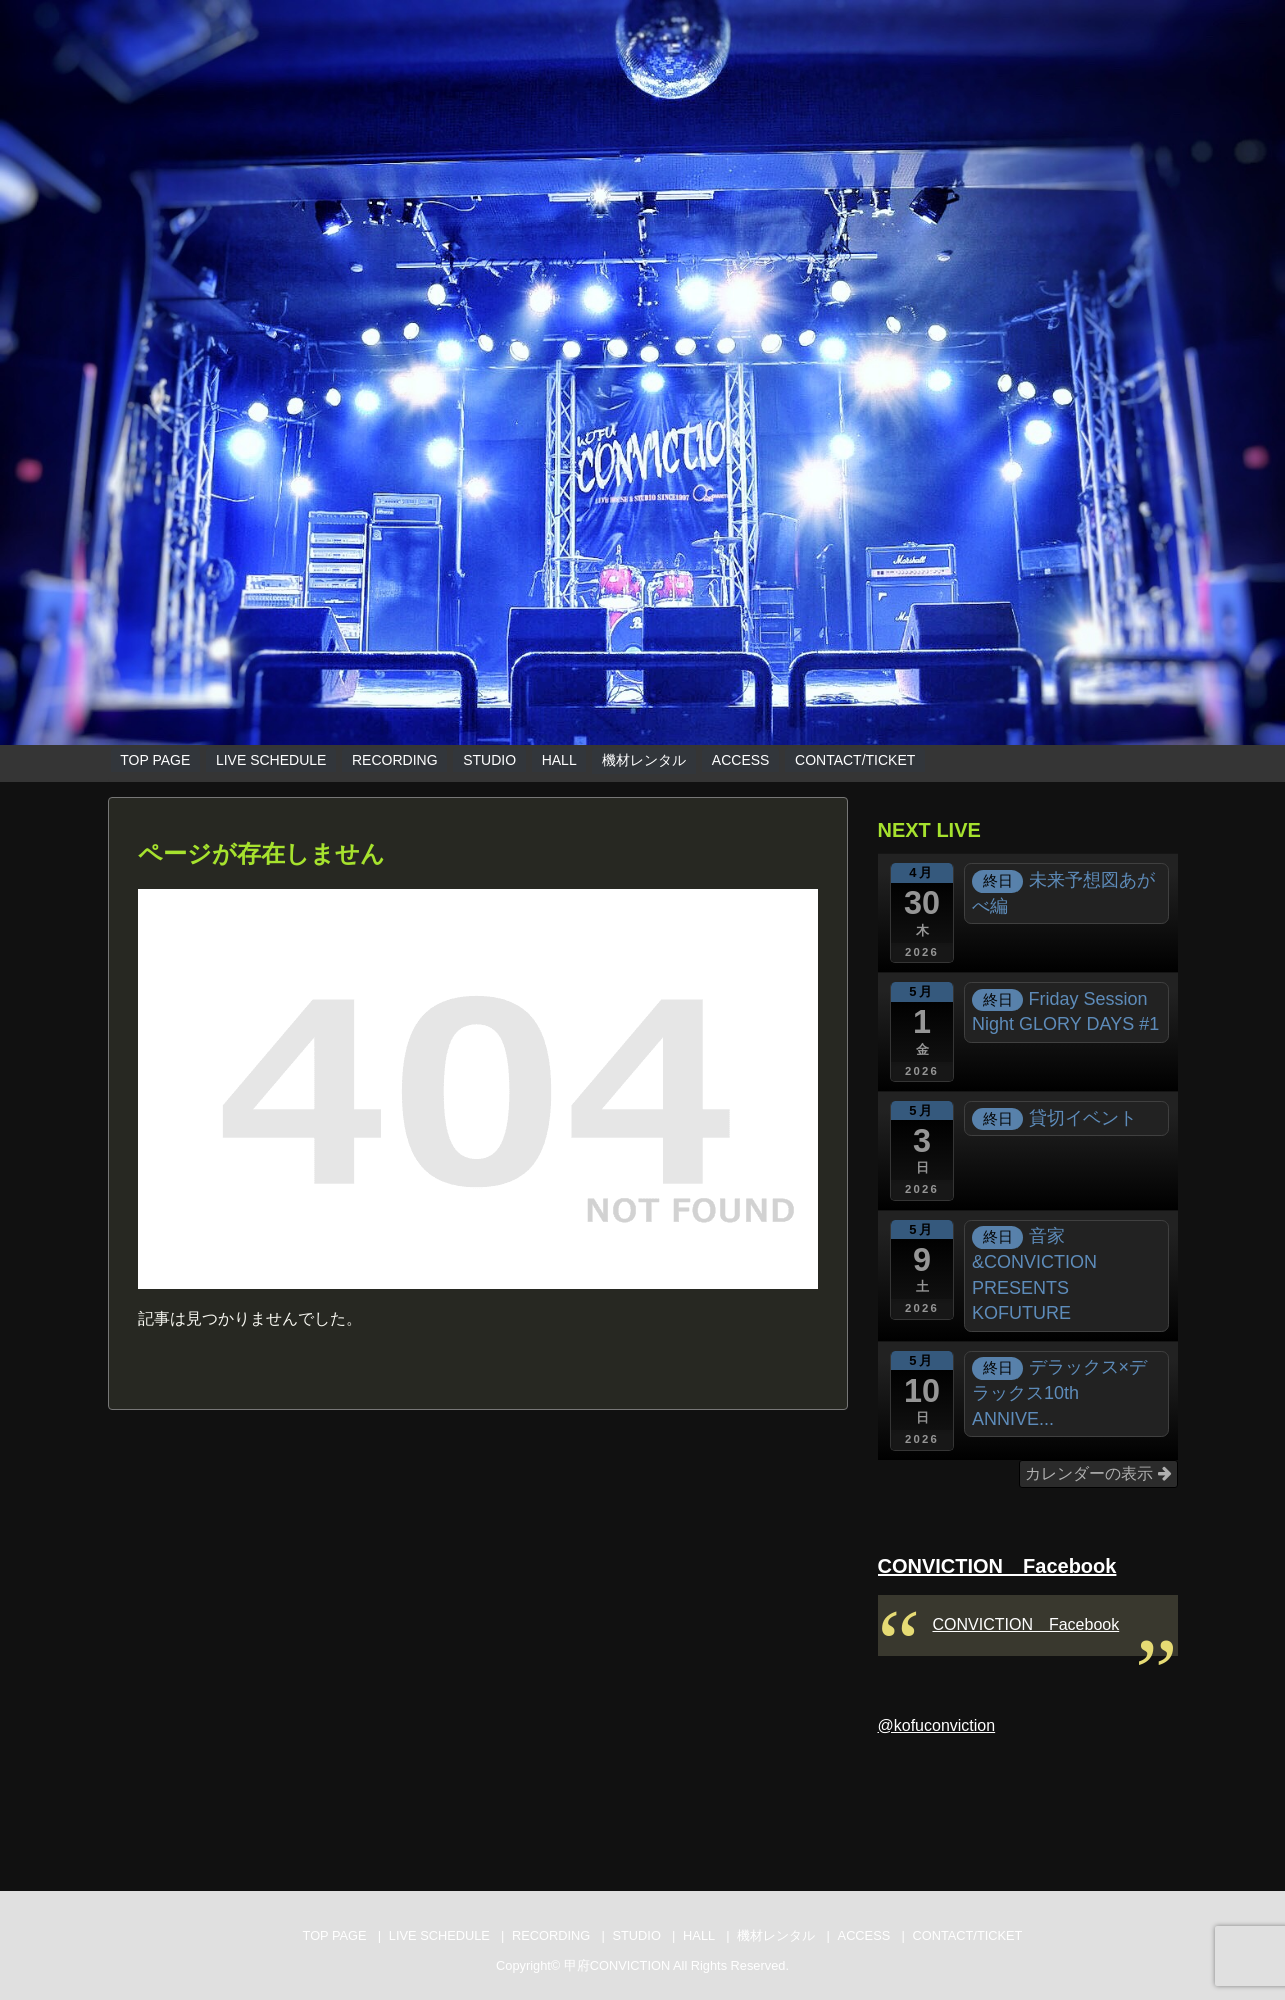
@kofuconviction (937, 1725)
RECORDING (395, 760)
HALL (559, 760)
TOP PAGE (155, 760)
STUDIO (489, 760)
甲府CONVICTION (617, 1965)
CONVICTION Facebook (997, 1566)
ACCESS (741, 760)
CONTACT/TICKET (855, 760)
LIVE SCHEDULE (271, 760)
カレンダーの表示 (1098, 1473)
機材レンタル (644, 760)
